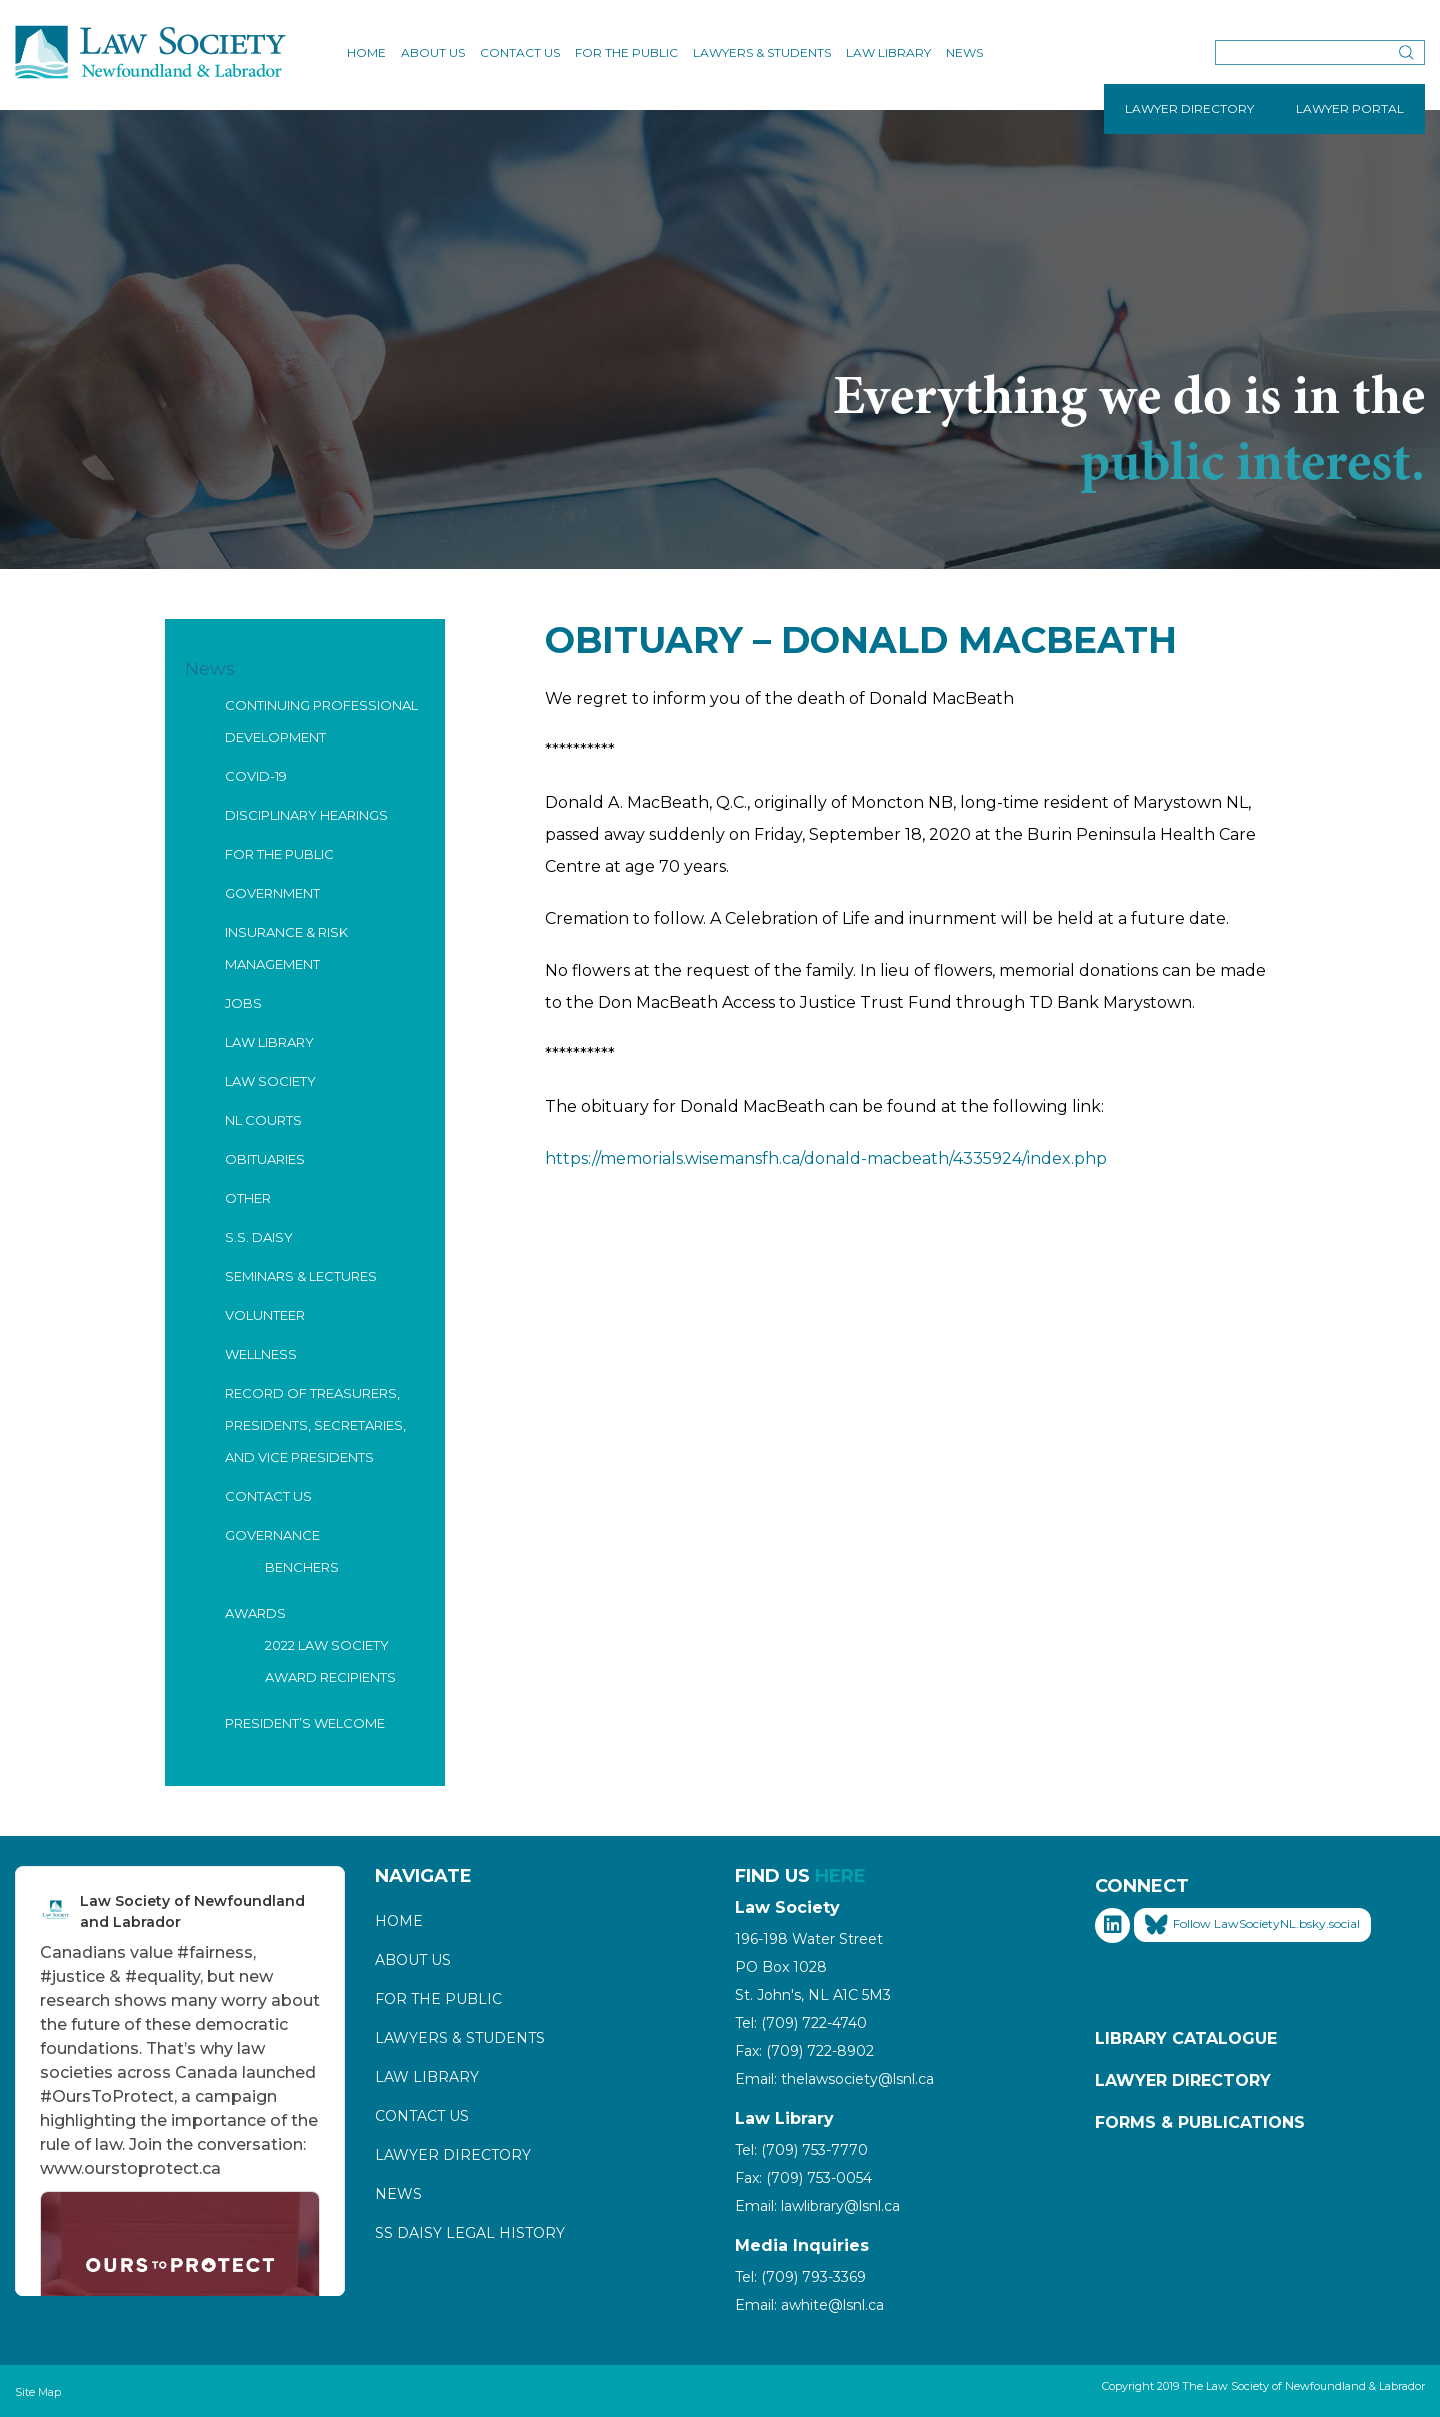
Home (366, 52)
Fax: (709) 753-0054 (803, 2178)
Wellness (261, 1354)
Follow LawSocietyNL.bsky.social (1252, 1925)
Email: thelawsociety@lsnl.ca (834, 2079)
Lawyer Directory (453, 2155)
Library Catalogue (1186, 2038)
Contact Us (520, 52)
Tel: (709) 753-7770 (801, 2150)
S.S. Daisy (259, 1237)
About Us (433, 52)
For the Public (626, 52)
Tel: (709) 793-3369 (800, 2277)
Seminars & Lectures (301, 1276)
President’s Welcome (305, 1723)
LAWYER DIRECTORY (1189, 108)
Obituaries (265, 1159)
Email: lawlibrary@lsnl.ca (817, 2206)
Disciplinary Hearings (306, 815)
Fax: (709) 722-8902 (804, 2051)
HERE (840, 1876)
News (964, 52)
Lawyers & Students (762, 52)
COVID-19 (256, 776)
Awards (255, 1613)
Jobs (243, 1003)
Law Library (888, 52)
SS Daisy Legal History (470, 2233)
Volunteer (265, 1315)
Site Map (38, 2392)
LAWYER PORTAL (1350, 108)
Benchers (302, 1567)
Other (248, 1198)
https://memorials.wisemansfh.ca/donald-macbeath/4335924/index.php (826, 1158)
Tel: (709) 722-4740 (801, 2023)
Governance (272, 1535)
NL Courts (263, 1120)
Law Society (270, 1081)
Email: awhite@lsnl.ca (809, 2305)
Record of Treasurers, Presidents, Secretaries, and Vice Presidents (315, 1425)
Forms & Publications (1200, 2122)
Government (272, 893)
